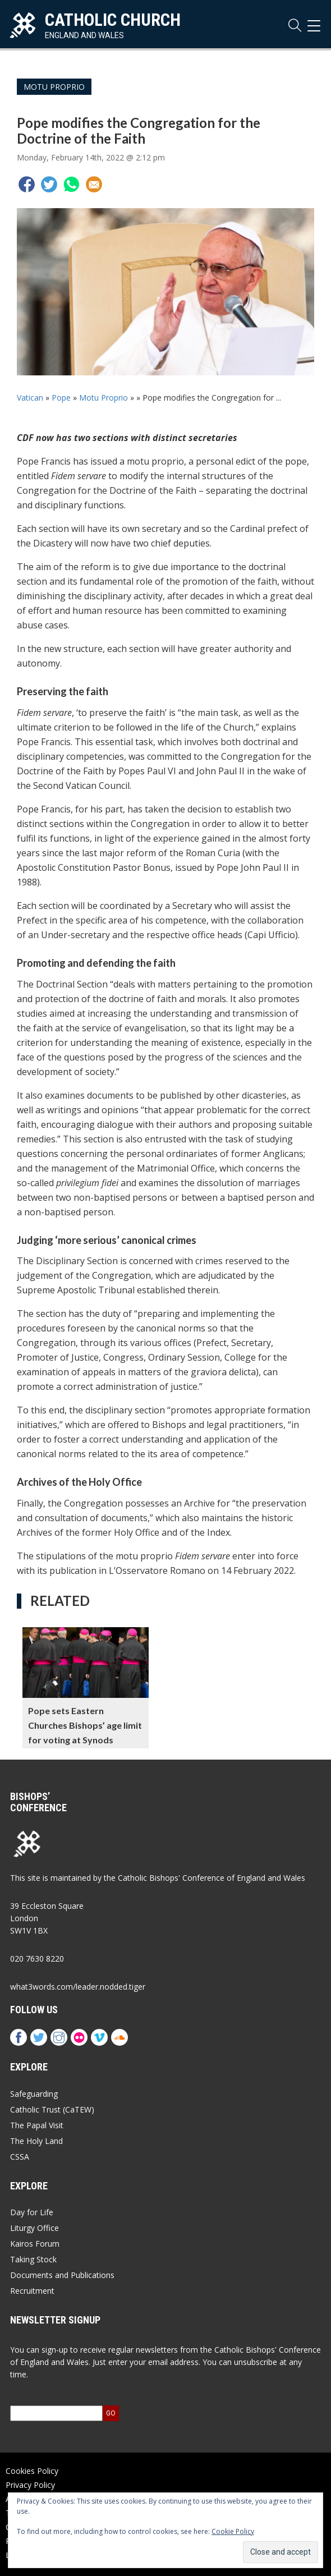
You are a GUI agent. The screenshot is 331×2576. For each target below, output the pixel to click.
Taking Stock (33, 2259)
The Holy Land (36, 2141)
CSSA (19, 2156)
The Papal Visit (36, 2125)
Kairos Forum (34, 2243)
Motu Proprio (54, 86)
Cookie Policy (233, 2531)
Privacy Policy (30, 2484)
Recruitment (32, 2290)
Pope (61, 397)
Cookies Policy (32, 2470)
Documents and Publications (62, 2275)
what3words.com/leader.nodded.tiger (77, 1986)
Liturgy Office (34, 2228)
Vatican (30, 397)
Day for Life (31, 2212)
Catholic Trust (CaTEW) (52, 2109)
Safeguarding (34, 2093)
